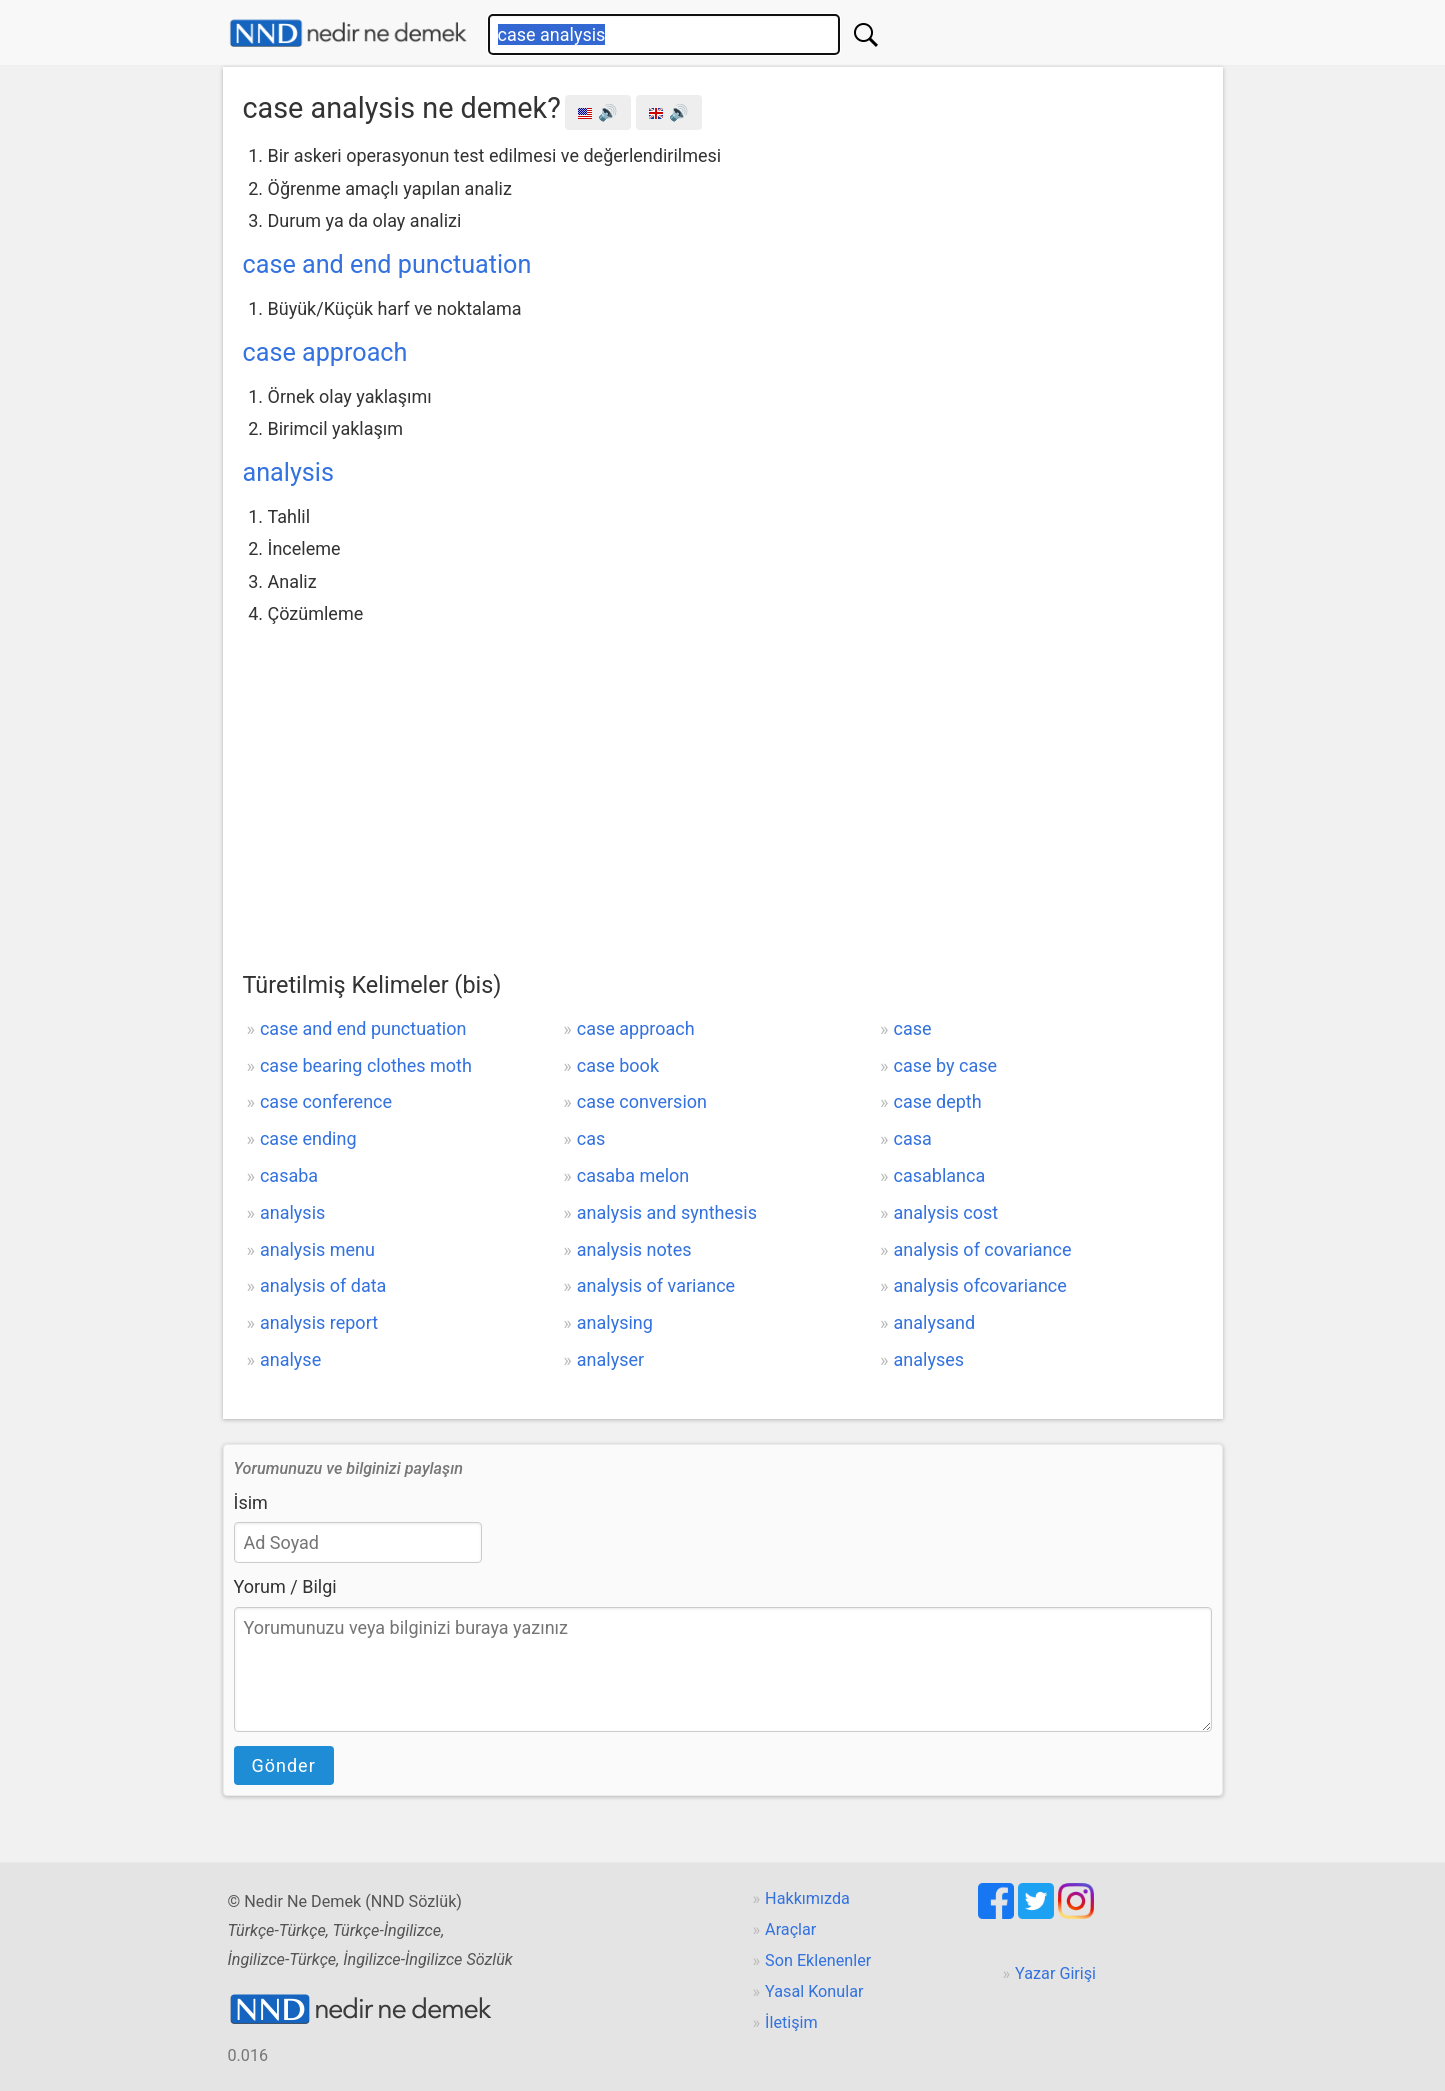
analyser (610, 1359)
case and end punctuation (387, 264)
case (913, 1028)
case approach (325, 352)
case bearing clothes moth (366, 1065)
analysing (615, 1322)
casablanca (940, 1175)
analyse (290, 1359)
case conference (326, 1101)
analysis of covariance (983, 1249)
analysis (288, 472)
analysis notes (634, 1249)
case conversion (642, 1101)
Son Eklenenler (818, 1960)
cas (591, 1138)
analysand (935, 1322)
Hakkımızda (807, 1898)
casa (913, 1138)
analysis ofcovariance (980, 1285)
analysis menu (317, 1249)
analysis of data (323, 1285)
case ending (308, 1138)
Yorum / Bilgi (285, 1586)
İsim (251, 1502)
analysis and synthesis (667, 1212)
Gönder (284, 1765)
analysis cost (946, 1212)
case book (618, 1065)
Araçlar (790, 1929)
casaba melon (633, 1175)
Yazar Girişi (1055, 1973)
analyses (929, 1359)
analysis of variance (656, 1285)
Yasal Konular (814, 1991)
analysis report (319, 1322)
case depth (938, 1101)
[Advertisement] (723, 781)
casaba (289, 1175)
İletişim (791, 2022)
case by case (946, 1065)
